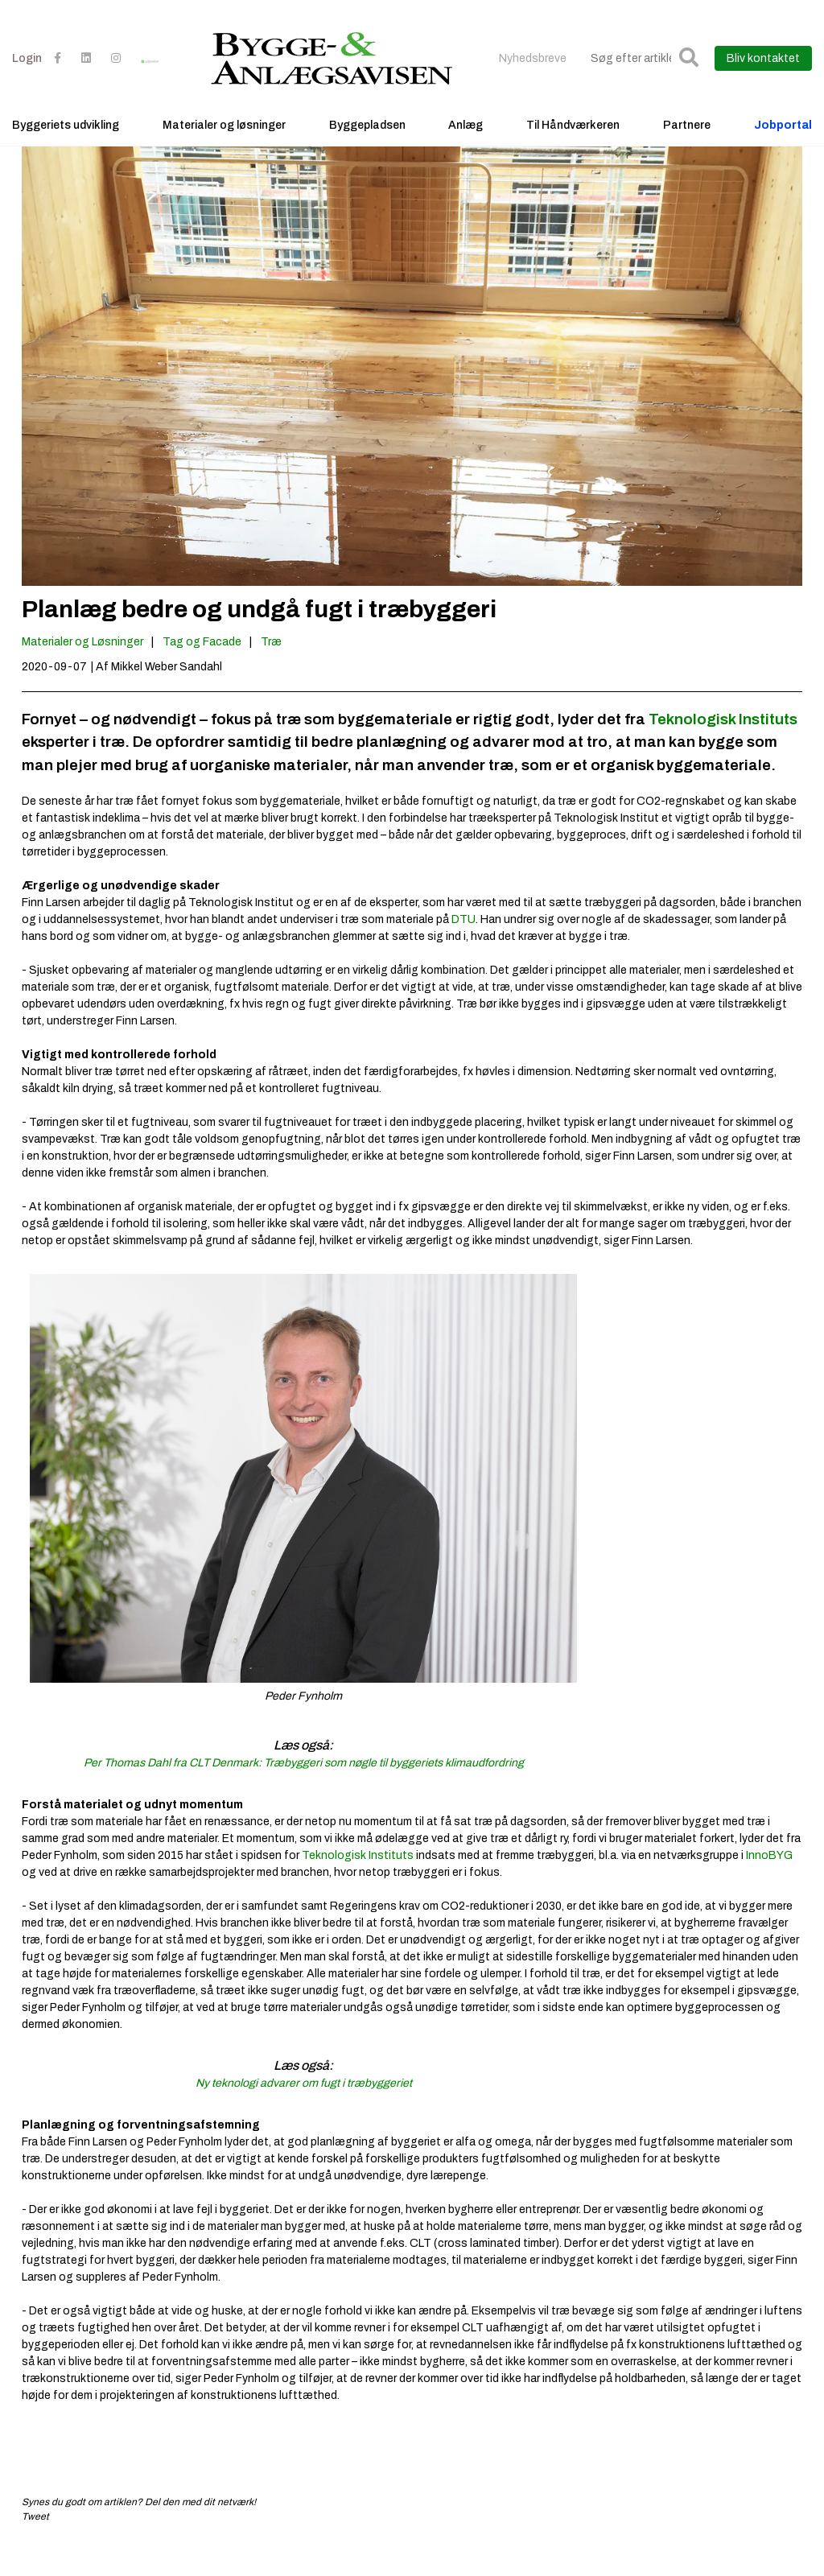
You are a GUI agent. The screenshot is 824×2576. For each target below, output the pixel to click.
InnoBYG (769, 1883)
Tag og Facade (202, 670)
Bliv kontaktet (763, 82)
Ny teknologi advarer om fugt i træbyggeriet (304, 2111)
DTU (463, 948)
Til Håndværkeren (573, 149)
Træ (271, 670)
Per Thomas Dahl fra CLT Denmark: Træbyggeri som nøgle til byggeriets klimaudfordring (304, 1791)
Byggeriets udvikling (65, 149)
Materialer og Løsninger (82, 670)
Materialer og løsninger (224, 149)
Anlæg (465, 149)
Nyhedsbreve (532, 82)
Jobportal (783, 149)
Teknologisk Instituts (723, 747)
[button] (688, 82)
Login (27, 82)
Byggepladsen (367, 149)
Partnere (687, 149)
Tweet (35, 2544)
